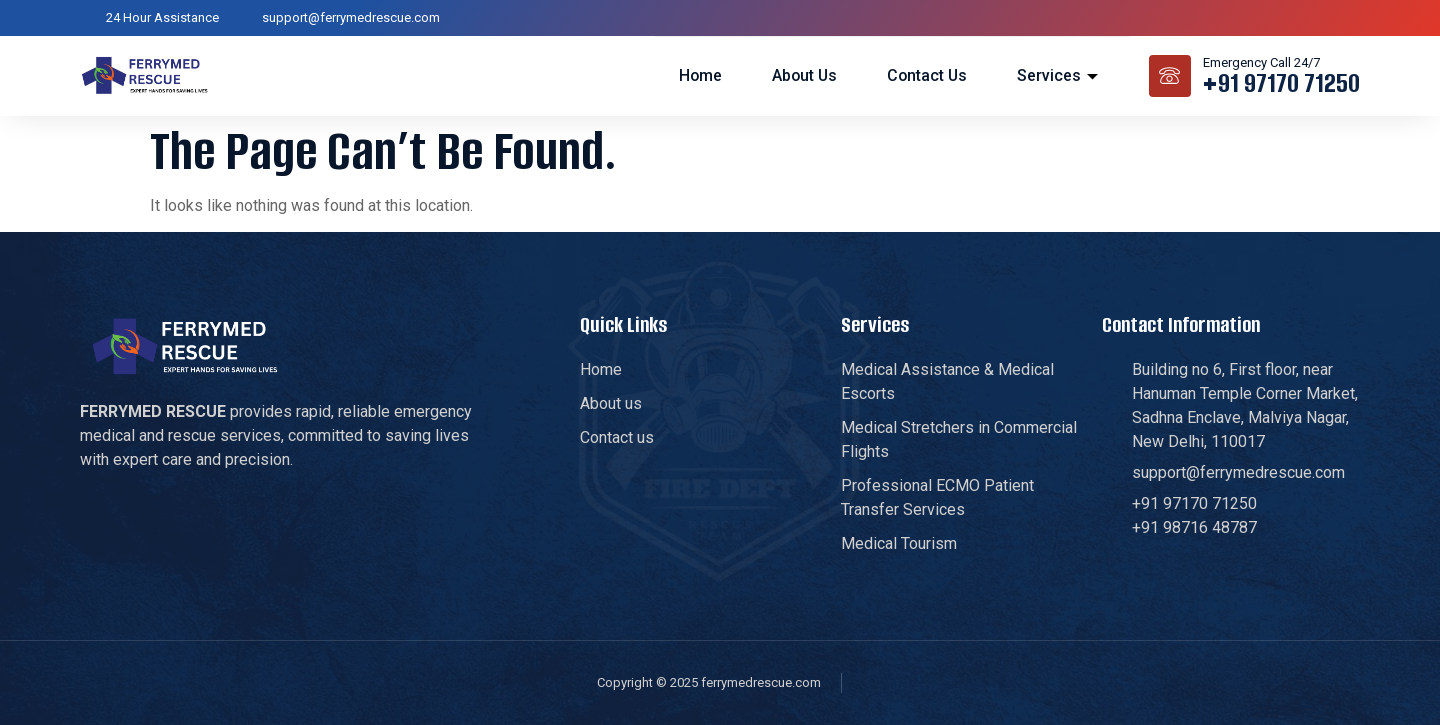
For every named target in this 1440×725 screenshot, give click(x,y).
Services (1057, 74)
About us (801, 74)
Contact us (926, 74)
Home (696, 74)
